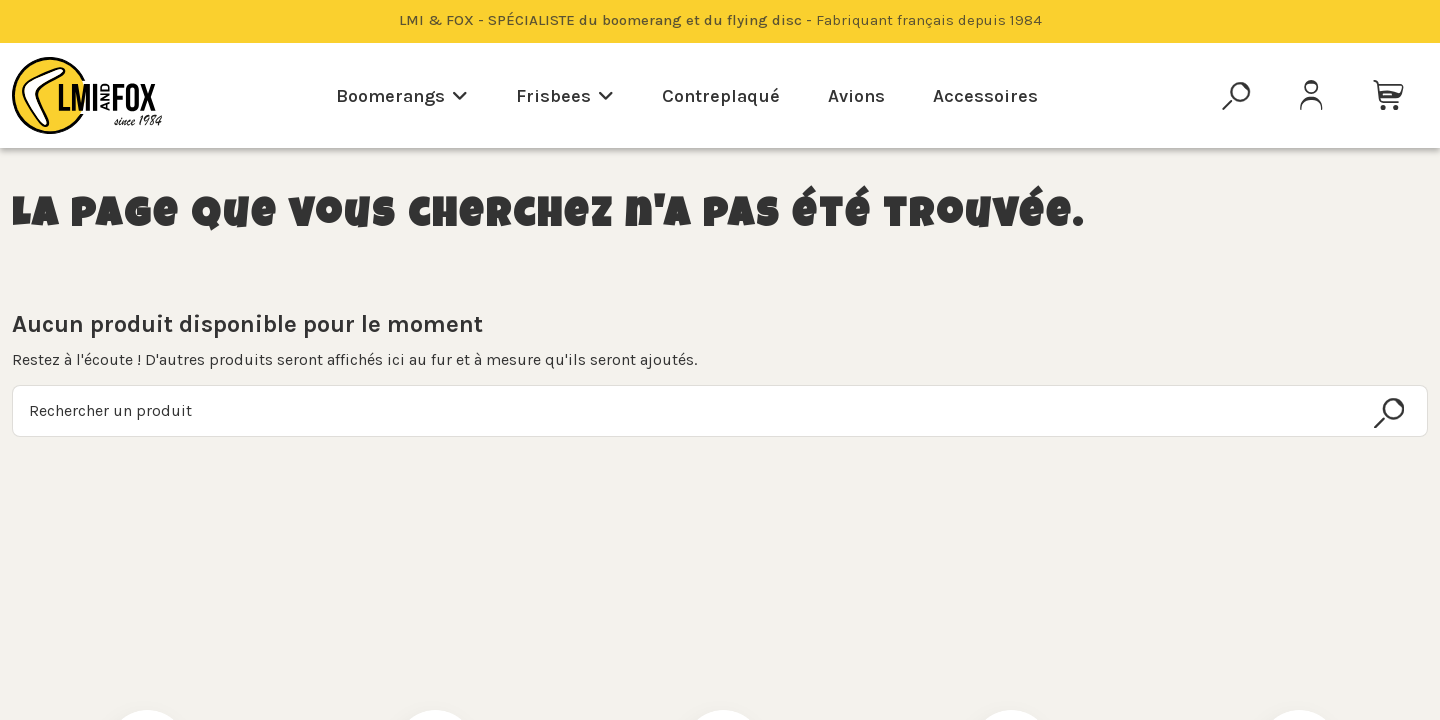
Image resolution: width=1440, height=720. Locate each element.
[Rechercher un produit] (1389, 413)
